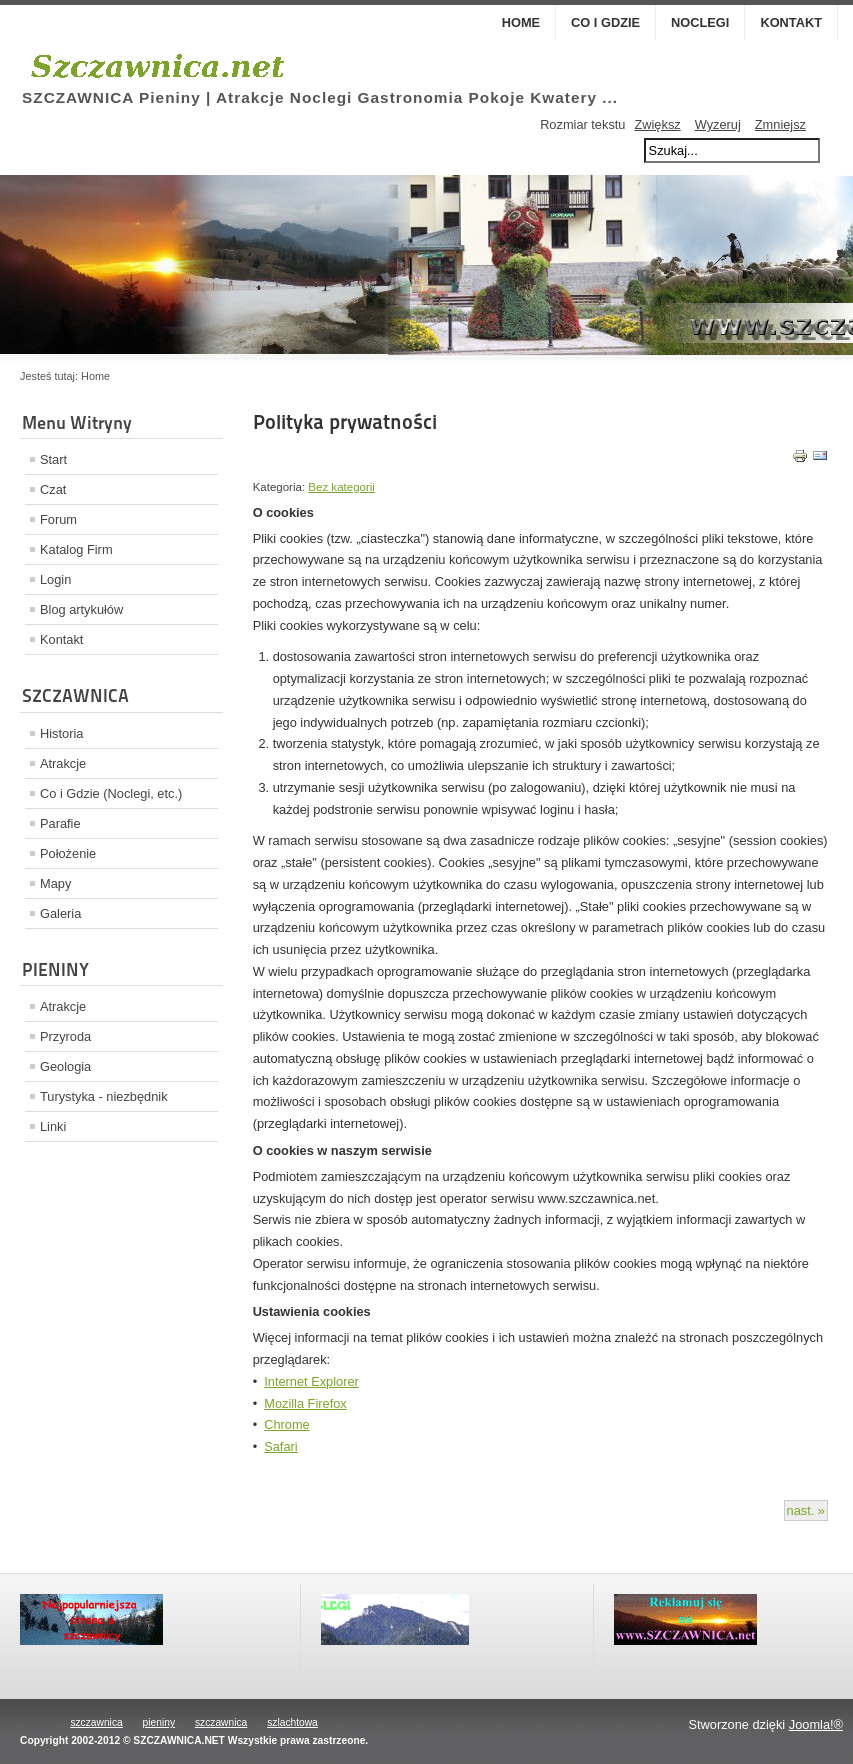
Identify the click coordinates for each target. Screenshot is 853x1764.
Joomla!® (816, 1724)
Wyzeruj (718, 124)
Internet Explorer (311, 1381)
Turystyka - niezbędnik (104, 1096)
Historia (61, 733)
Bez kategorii (341, 487)
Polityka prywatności (345, 422)
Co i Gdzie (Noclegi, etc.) (111, 793)
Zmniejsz (780, 124)
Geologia (65, 1066)
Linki (53, 1126)
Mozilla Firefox (305, 1403)
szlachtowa (292, 1722)
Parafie (60, 823)
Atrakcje (63, 763)
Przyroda (65, 1036)
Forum (58, 519)
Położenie (68, 853)
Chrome (287, 1424)
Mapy (55, 883)
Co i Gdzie (605, 22)
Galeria (60, 913)
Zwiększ (657, 124)
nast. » (806, 1510)
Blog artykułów (81, 609)
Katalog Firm (76, 549)
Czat (53, 489)
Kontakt (791, 22)
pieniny (159, 1722)
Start (53, 459)
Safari (280, 1446)
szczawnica (96, 1722)
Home (521, 22)
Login (55, 579)
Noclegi (700, 22)
